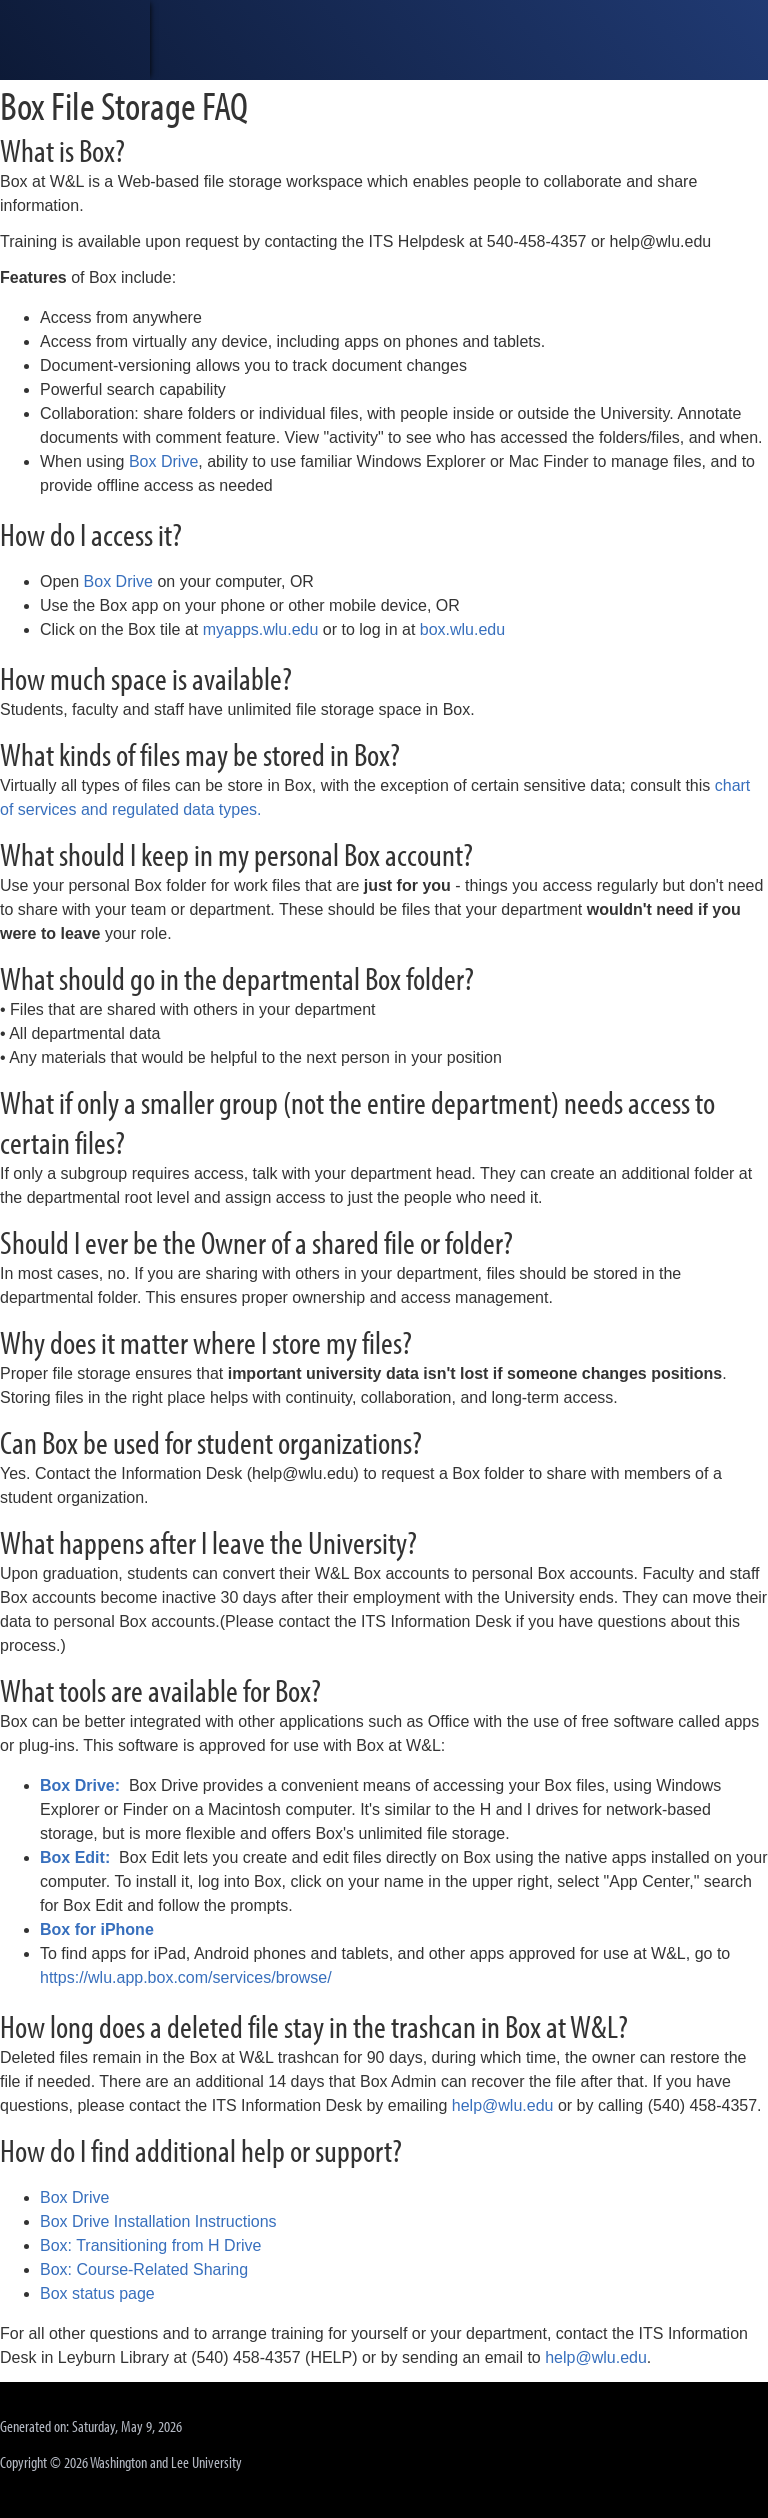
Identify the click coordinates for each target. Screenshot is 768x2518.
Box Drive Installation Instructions (158, 2221)
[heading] (75, 40)
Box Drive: (80, 1785)
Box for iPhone (97, 1929)
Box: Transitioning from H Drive (150, 2245)
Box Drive (163, 461)
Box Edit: (75, 1857)
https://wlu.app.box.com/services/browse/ (186, 1977)
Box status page (97, 2293)
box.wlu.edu (462, 629)
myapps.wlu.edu (261, 629)
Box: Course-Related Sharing (144, 2269)
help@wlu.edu (503, 2105)
